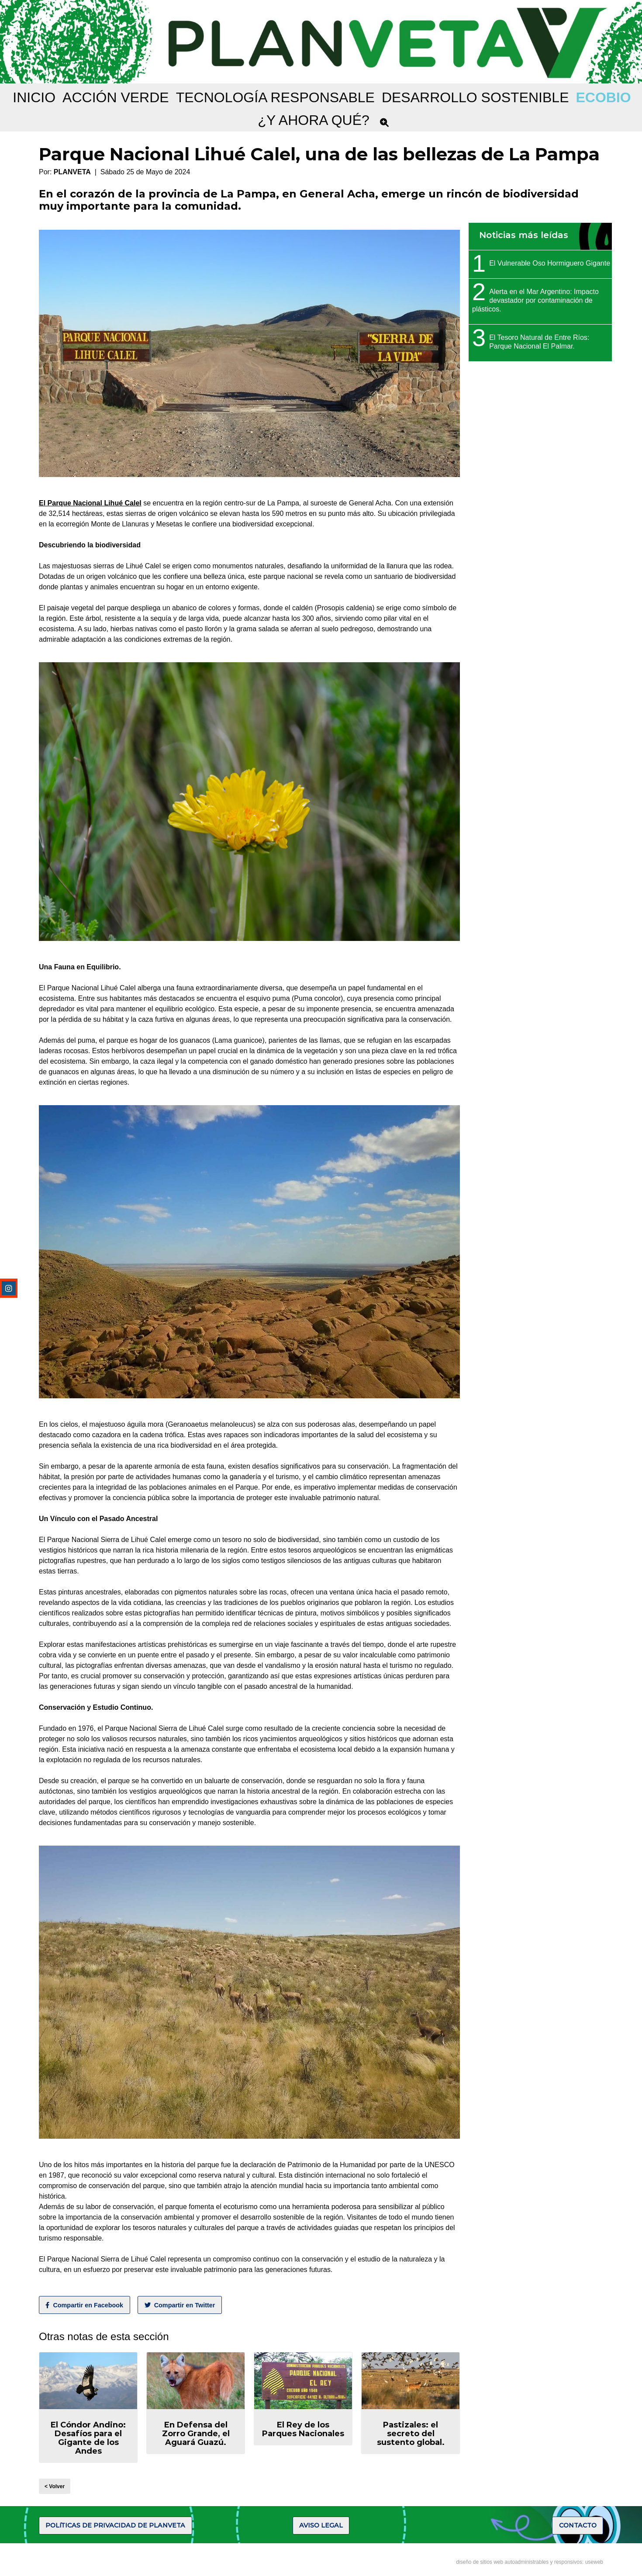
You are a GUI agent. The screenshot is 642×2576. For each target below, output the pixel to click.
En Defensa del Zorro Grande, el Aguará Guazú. (196, 2433)
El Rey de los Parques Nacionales (303, 2429)
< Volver (55, 2486)
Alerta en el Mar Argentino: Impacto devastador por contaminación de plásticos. (535, 300)
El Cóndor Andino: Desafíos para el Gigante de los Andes (88, 2438)
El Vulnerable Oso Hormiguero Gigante (549, 263)
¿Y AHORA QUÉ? (313, 120)
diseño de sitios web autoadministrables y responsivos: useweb (529, 2562)
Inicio (34, 97)
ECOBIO (603, 97)
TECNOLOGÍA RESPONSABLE (275, 97)
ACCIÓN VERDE (115, 97)
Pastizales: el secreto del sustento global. (411, 2433)
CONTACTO (578, 2525)
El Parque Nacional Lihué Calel (90, 503)
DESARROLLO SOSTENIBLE (475, 97)
